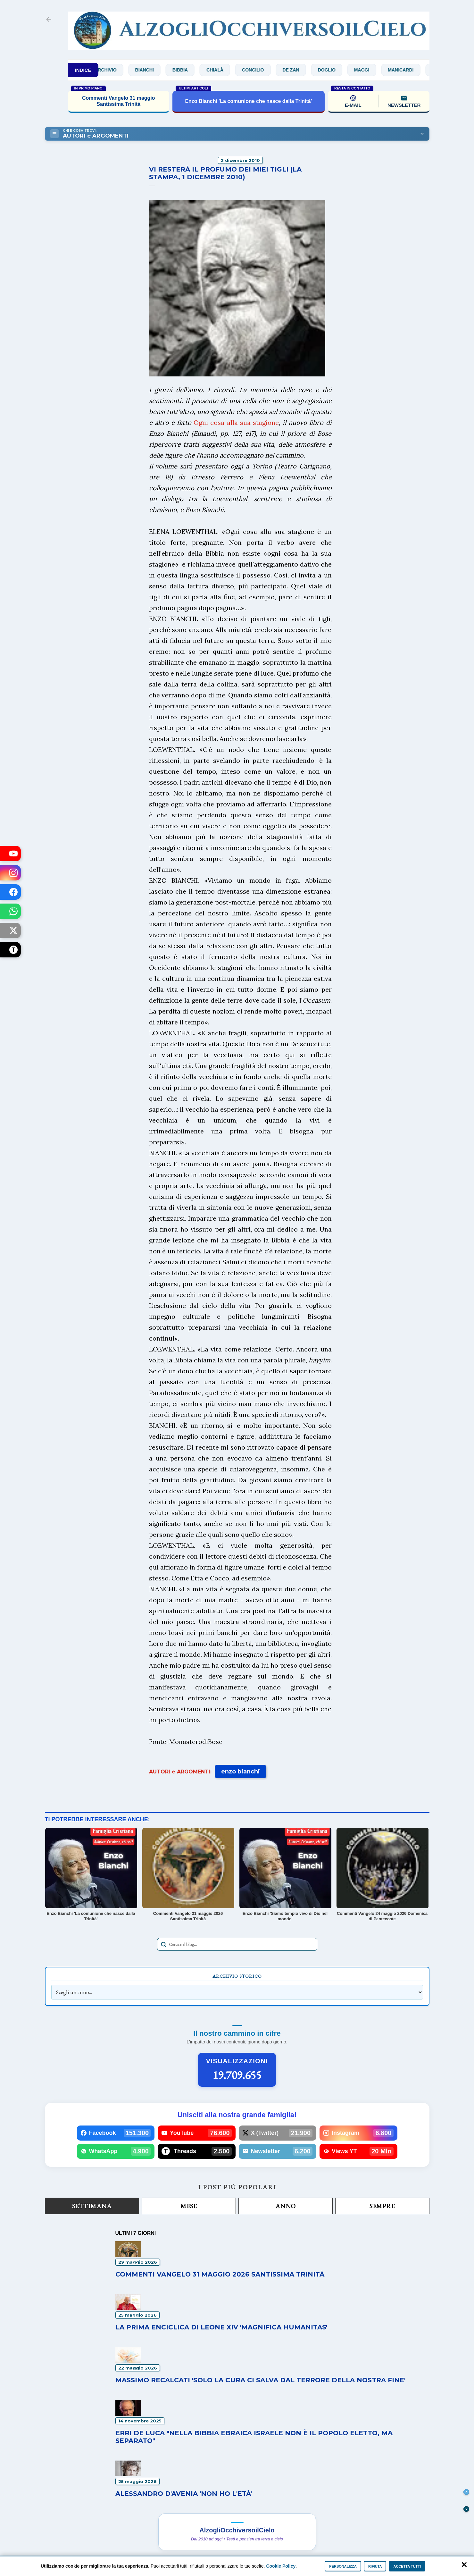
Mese (188, 2206)
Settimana (92, 2206)
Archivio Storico (237, 1976)
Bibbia (193, 69)
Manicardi (413, 69)
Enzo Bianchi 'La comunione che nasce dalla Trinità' (248, 101)
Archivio (118, 69)
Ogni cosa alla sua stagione (236, 422)
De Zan (303, 69)
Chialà (227, 69)
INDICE (83, 70)
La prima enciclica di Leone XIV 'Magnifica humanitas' (221, 2327)
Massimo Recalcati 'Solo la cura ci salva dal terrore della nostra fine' (260, 2380)
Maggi (374, 69)
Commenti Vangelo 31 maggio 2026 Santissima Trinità (219, 2274)
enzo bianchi (240, 1771)
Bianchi (157, 69)
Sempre (382, 2206)
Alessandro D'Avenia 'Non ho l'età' (183, 2493)
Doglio (339, 69)
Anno (285, 2206)
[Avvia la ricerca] (163, 1944)
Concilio (266, 69)
